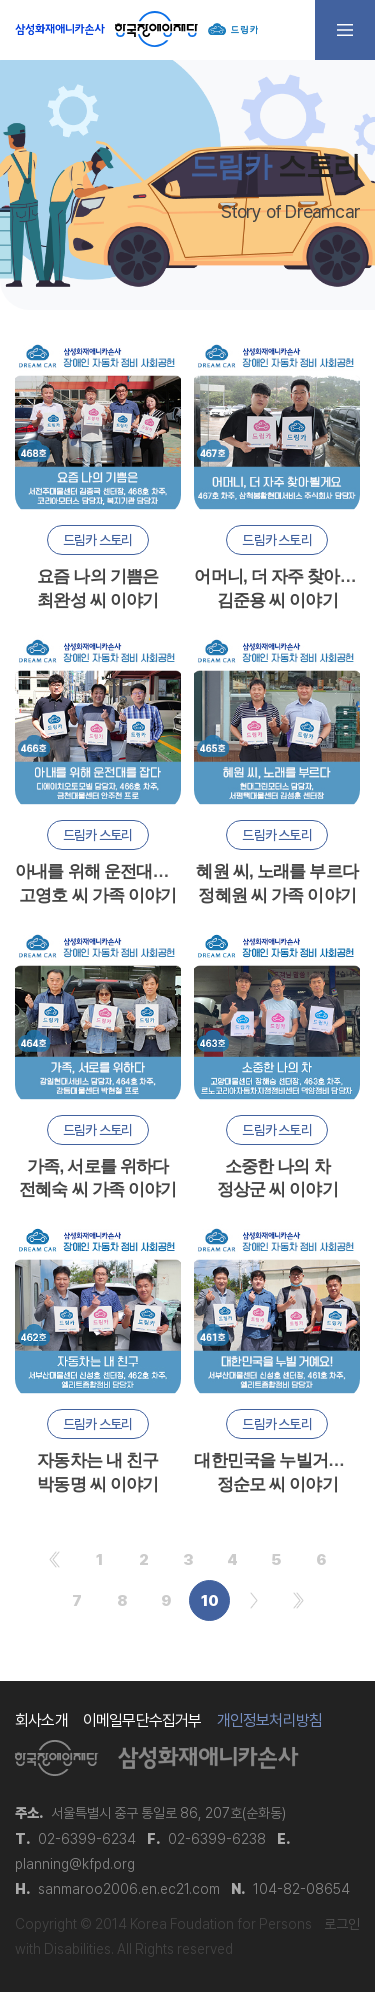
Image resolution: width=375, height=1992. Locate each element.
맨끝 (298, 1600)
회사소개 (41, 1720)
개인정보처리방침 (270, 1720)
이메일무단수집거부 (142, 1720)
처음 (54, 1559)
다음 (253, 1600)
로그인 (342, 1924)
